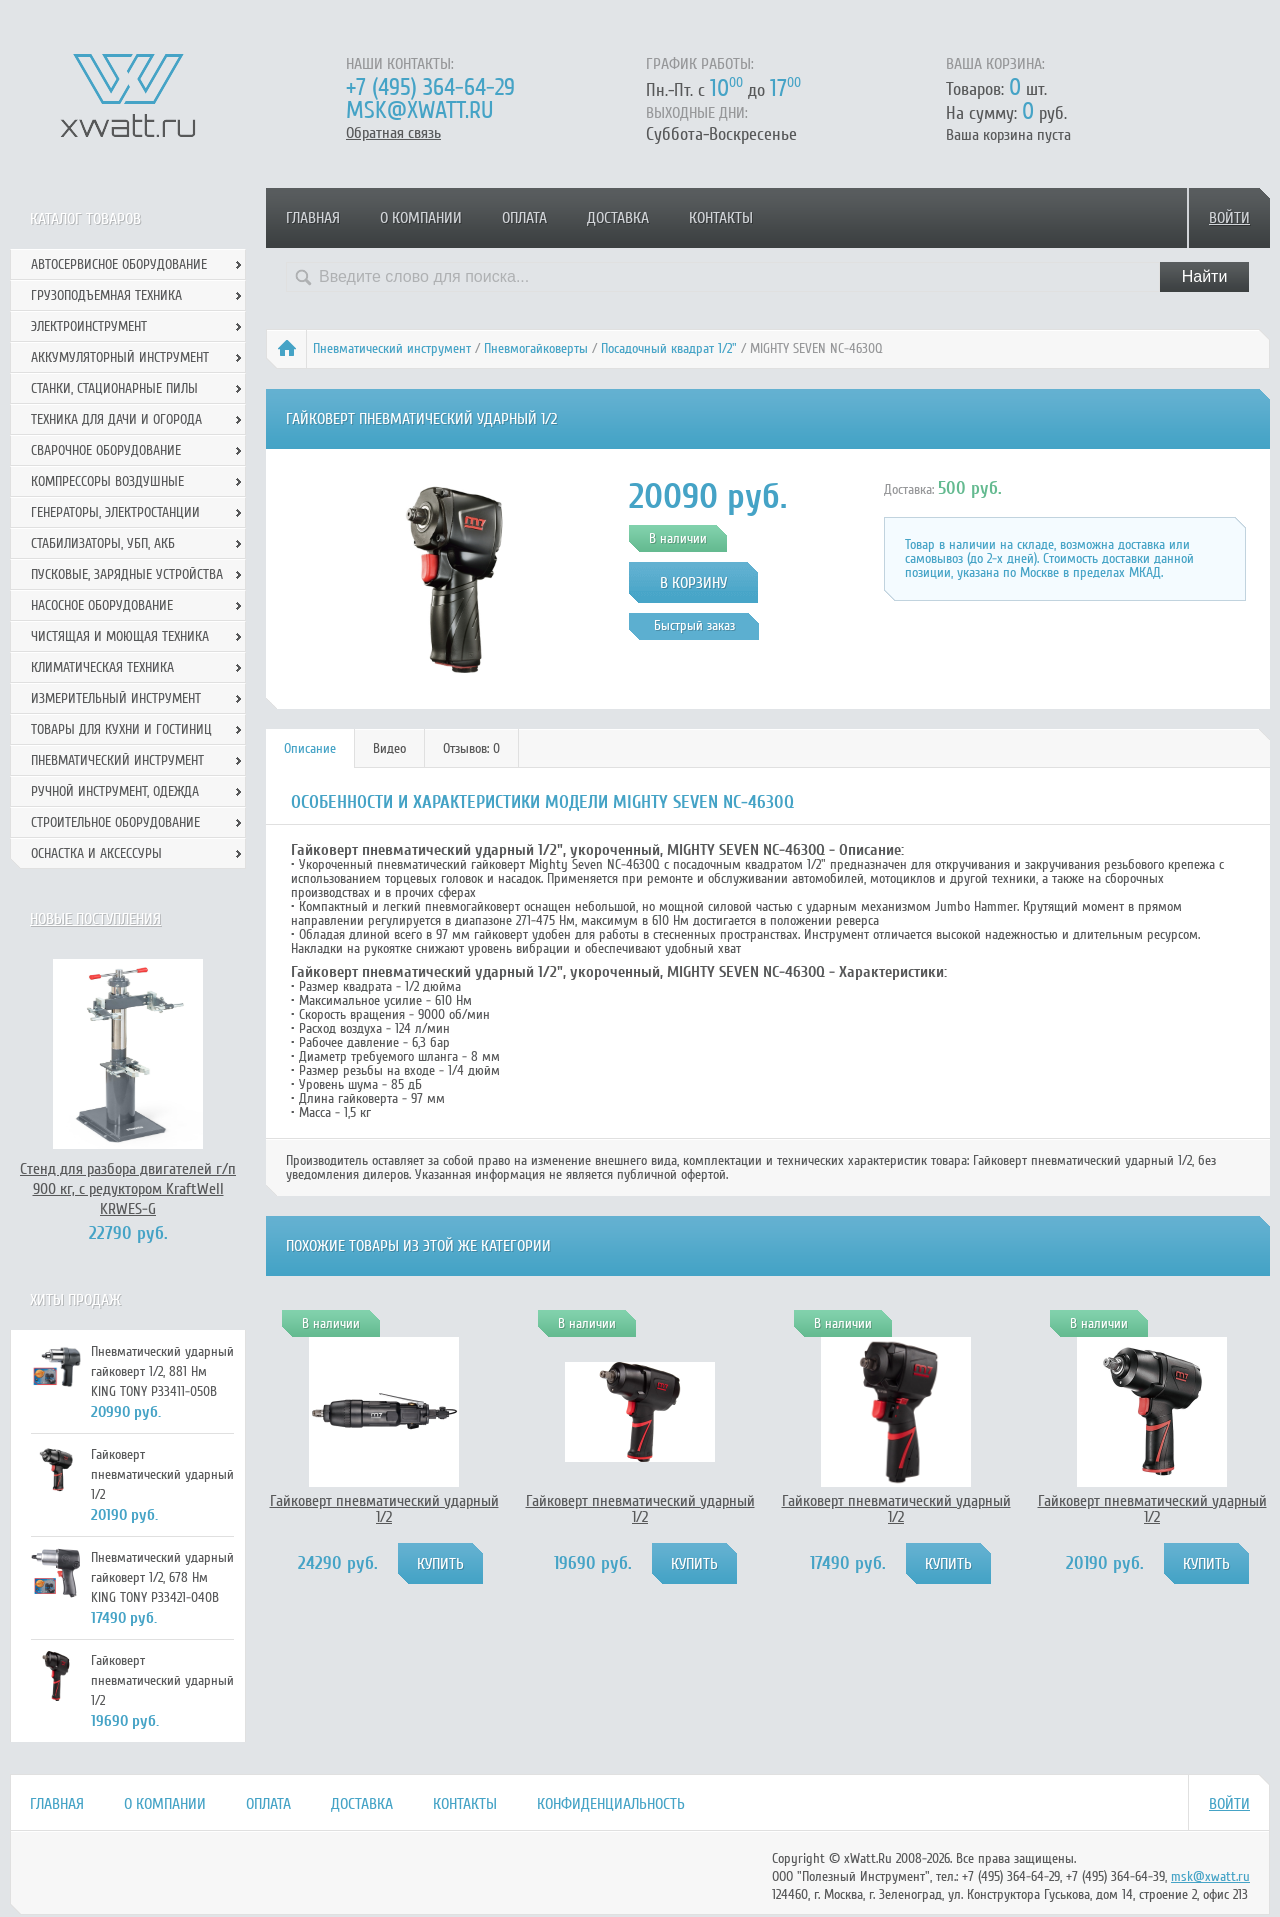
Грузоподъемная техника (106, 295)
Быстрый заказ (694, 625)
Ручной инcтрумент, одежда (115, 791)
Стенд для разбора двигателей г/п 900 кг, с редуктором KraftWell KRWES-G (128, 1189)
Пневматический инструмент (392, 348)
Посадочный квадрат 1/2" (669, 348)
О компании (421, 218)
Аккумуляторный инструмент (120, 357)
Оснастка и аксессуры (96, 853)
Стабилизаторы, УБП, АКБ (103, 543)
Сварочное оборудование (106, 450)
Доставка (618, 218)
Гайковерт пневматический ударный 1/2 (384, 1509)
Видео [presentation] (389, 748)
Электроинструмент (89, 326)
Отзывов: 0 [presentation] (471, 748)
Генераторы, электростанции (115, 512)
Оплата (524, 218)
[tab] (310, 748)
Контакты (721, 218)
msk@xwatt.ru (419, 110)
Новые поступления (95, 919)
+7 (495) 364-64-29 (430, 87)
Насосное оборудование (102, 605)
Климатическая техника (102, 667)
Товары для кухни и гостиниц (121, 729)
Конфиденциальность (611, 1804)
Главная (313, 218)
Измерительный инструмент (116, 698)
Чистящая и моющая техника (120, 636)
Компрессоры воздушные (107, 481)
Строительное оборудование (115, 822)
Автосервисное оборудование (119, 264)
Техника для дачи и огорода (116, 419)
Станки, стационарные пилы (114, 388)
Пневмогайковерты (536, 348)
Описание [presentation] (310, 748)
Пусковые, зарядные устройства (127, 574)
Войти (1229, 218)
